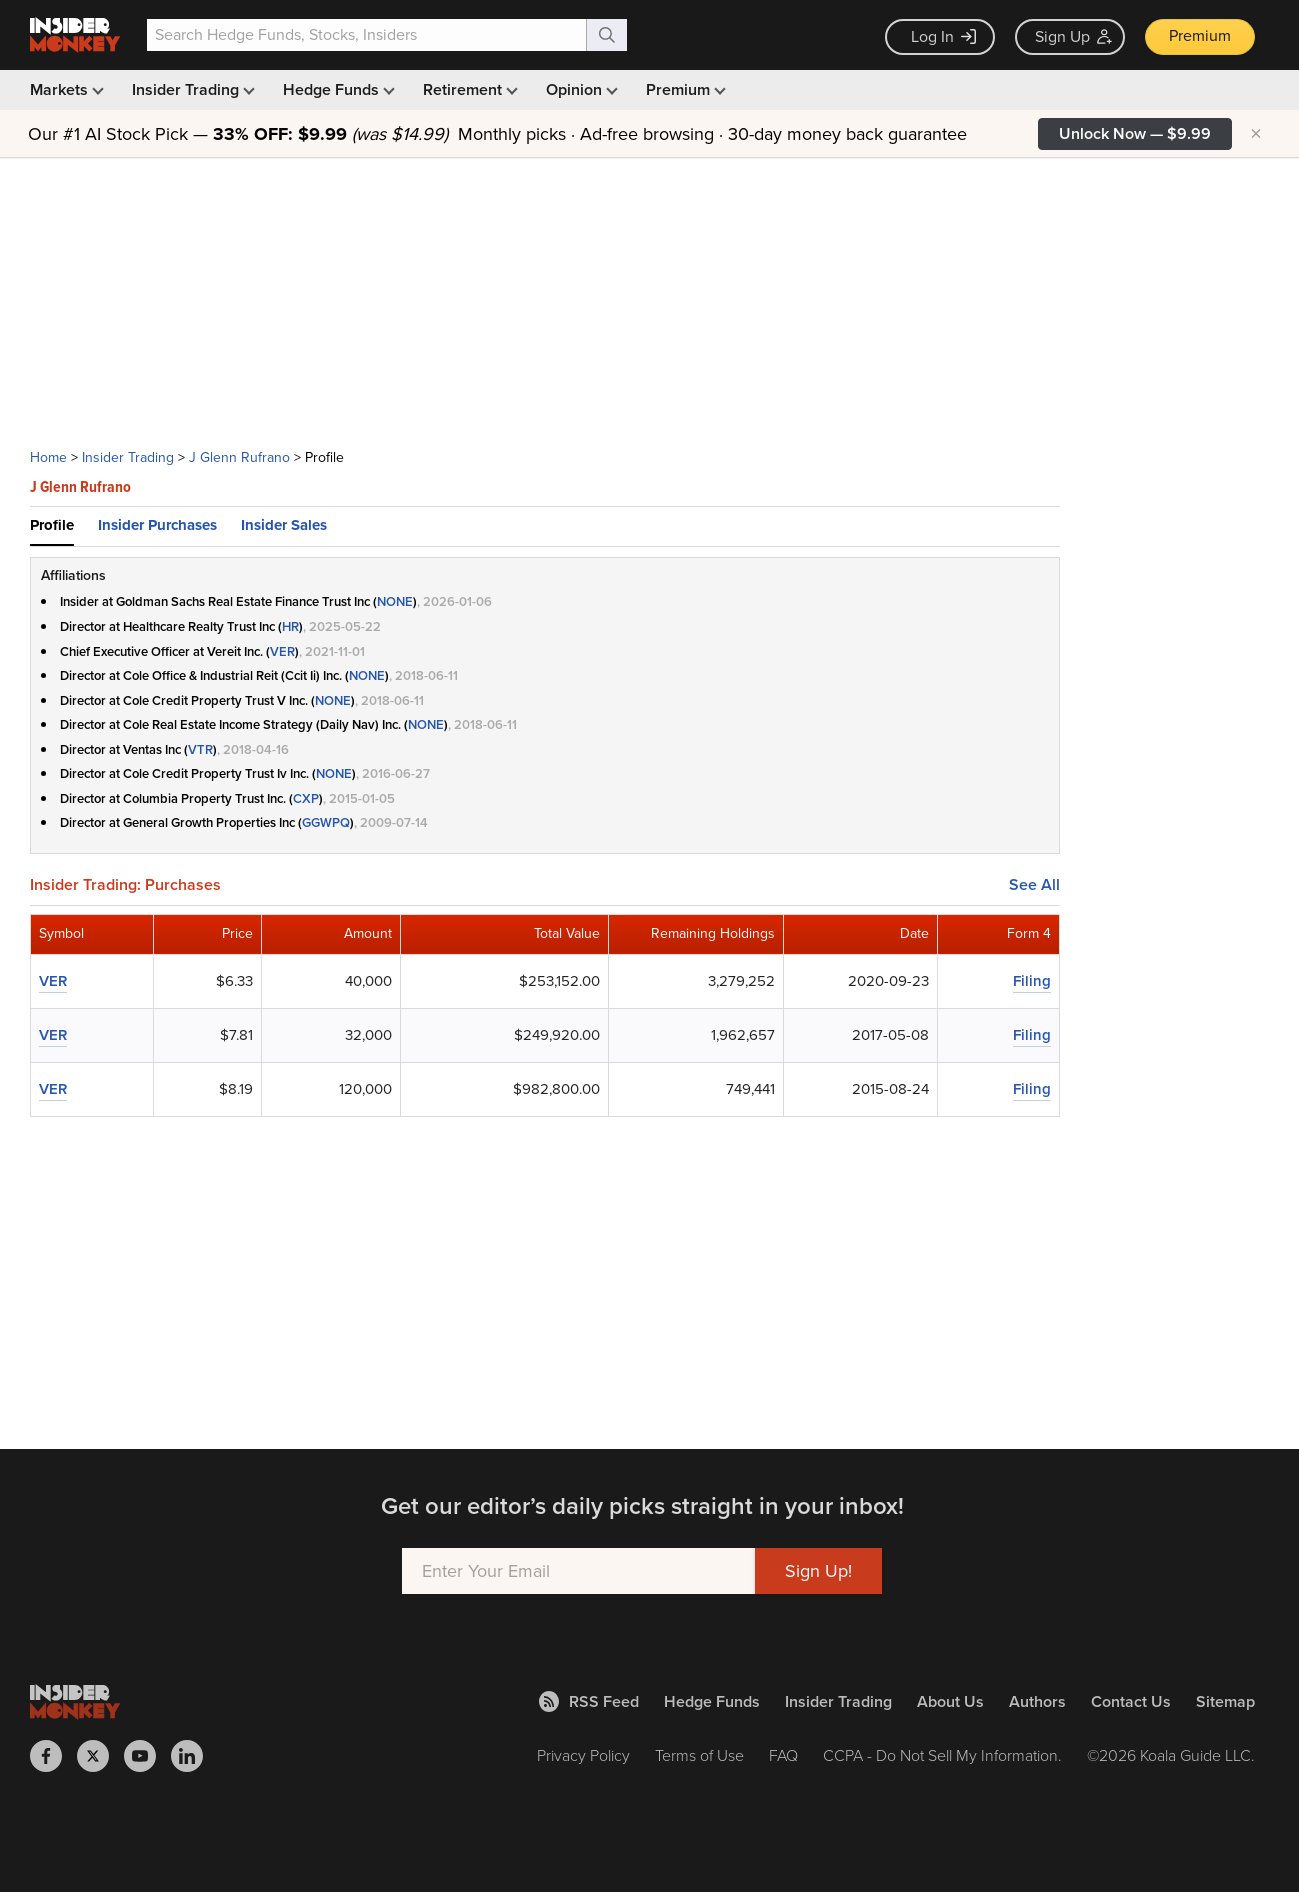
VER (282, 651)
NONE (395, 601)
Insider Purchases (157, 525)
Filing (1032, 981)
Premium (1200, 35)
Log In (943, 36)
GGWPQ (326, 822)
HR (290, 626)
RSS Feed (589, 1701)
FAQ (783, 1755)
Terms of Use (699, 1755)
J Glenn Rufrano (239, 457)
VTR (200, 749)
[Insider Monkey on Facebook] (53, 1756)
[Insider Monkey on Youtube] (147, 1756)
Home (48, 457)
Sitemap (1225, 1701)
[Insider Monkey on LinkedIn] (194, 1756)
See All (1034, 885)
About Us (950, 1701)
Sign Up (1073, 36)
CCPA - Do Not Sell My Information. (942, 1755)
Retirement (468, 89)
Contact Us (1131, 1701)
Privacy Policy (583, 1755)
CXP (306, 798)
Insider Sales (284, 525)
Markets (65, 89)
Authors (1037, 1701)
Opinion (580, 89)
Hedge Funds (337, 89)
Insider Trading (191, 89)
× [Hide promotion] (1256, 134)
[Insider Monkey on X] (100, 1756)
